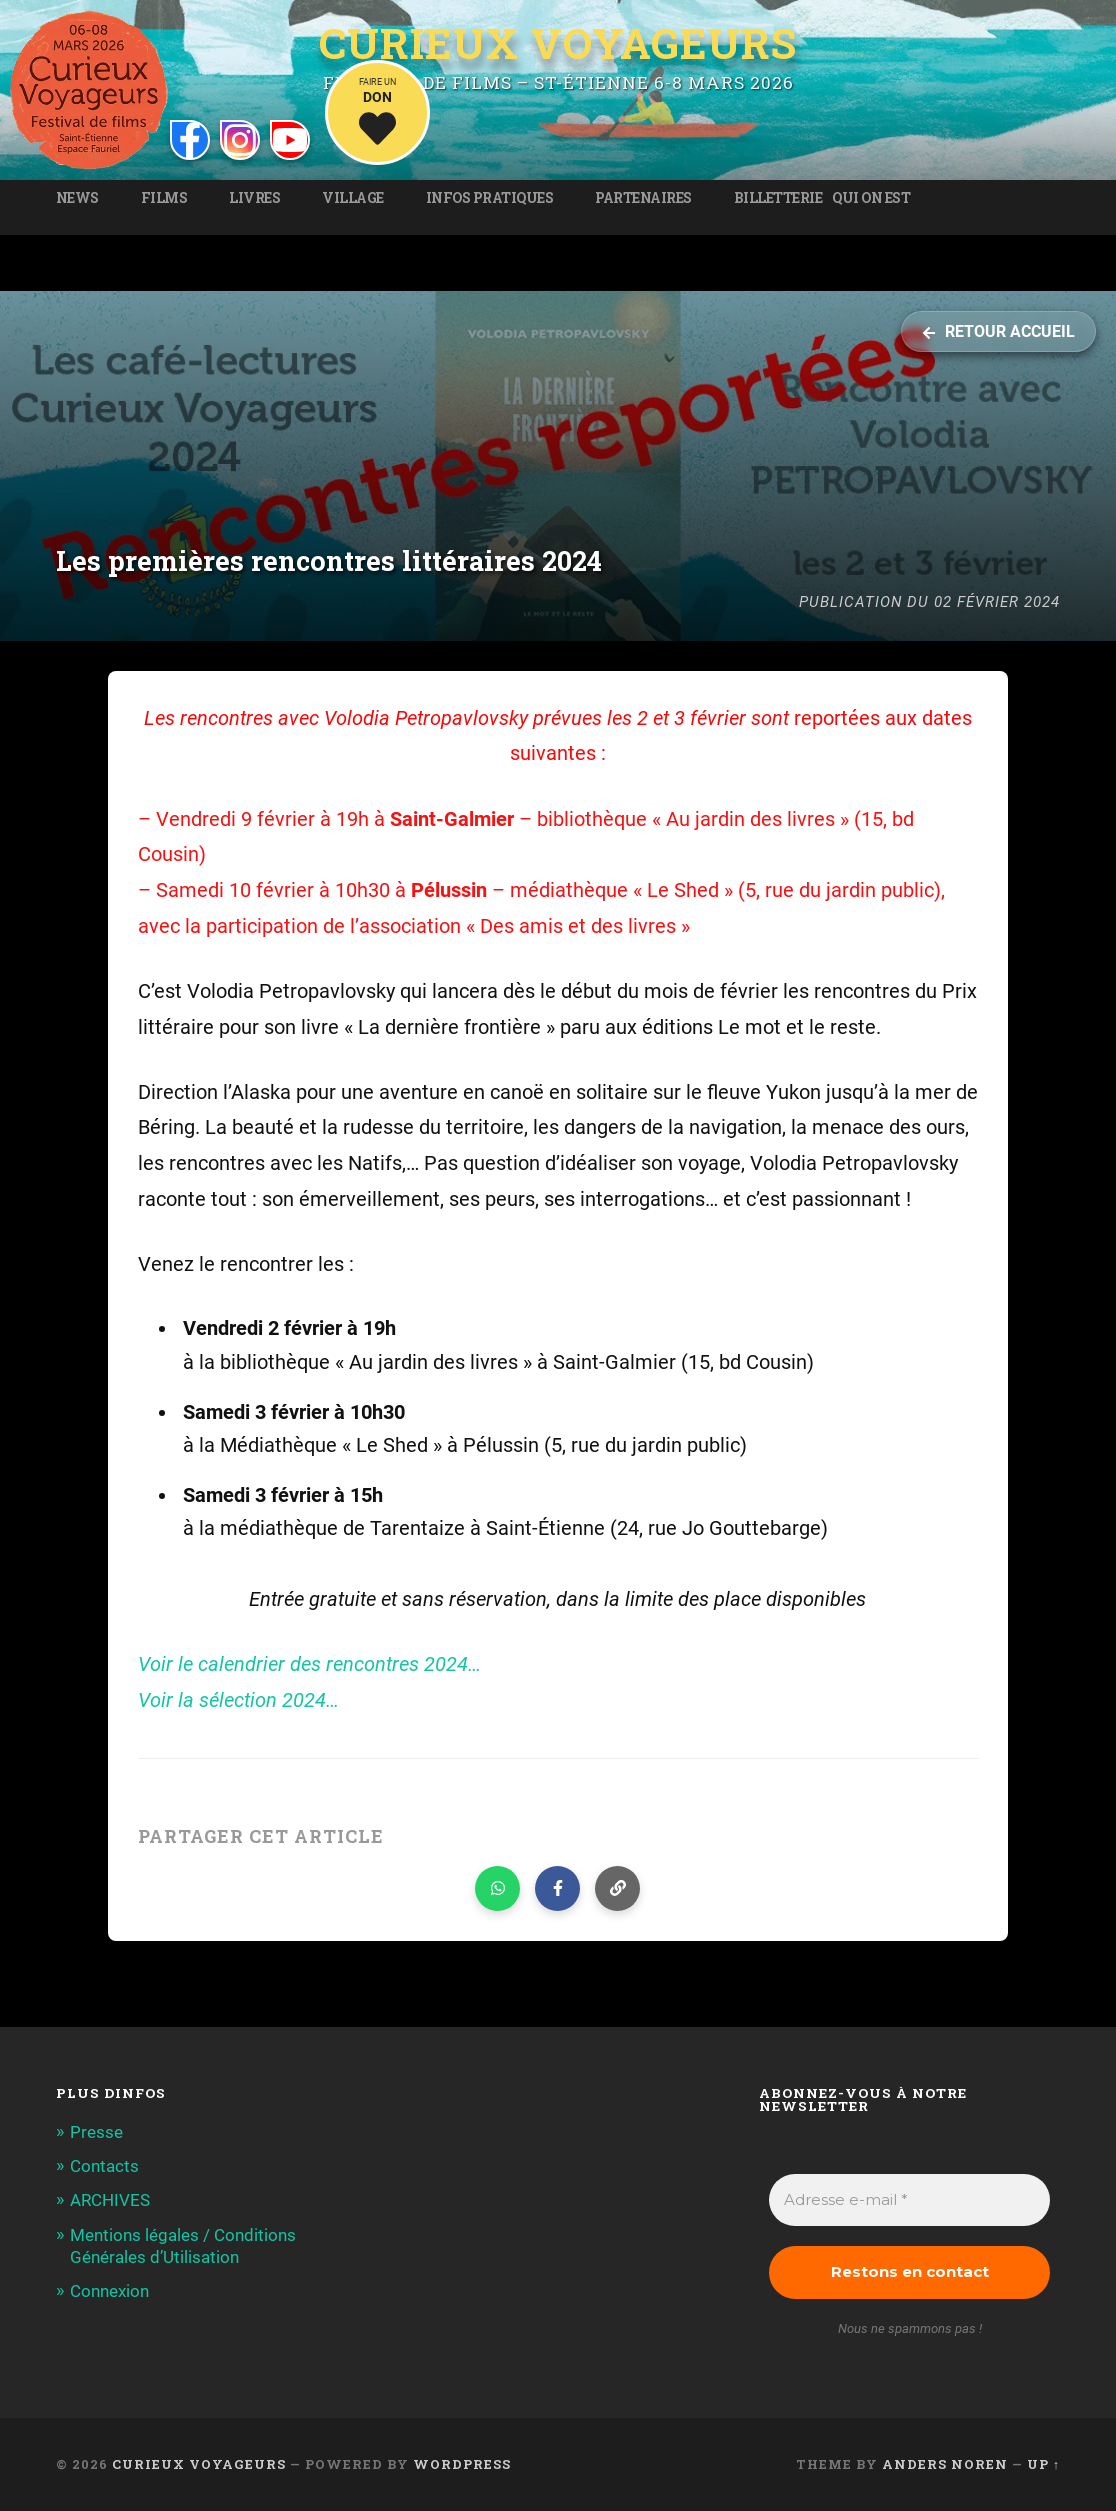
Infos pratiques (490, 198)
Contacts (104, 2166)
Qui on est (871, 198)
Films (164, 198)
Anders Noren (945, 2464)
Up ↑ (1043, 2464)
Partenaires (643, 198)
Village (353, 198)
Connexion (109, 2291)
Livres (254, 198)
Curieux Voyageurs (558, 43)
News (77, 198)
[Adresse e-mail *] (909, 2200)
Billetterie (778, 198)
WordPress (462, 2464)
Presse (96, 2132)
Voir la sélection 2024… (238, 1700)
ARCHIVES (110, 2200)
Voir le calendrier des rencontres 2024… (309, 1664)
